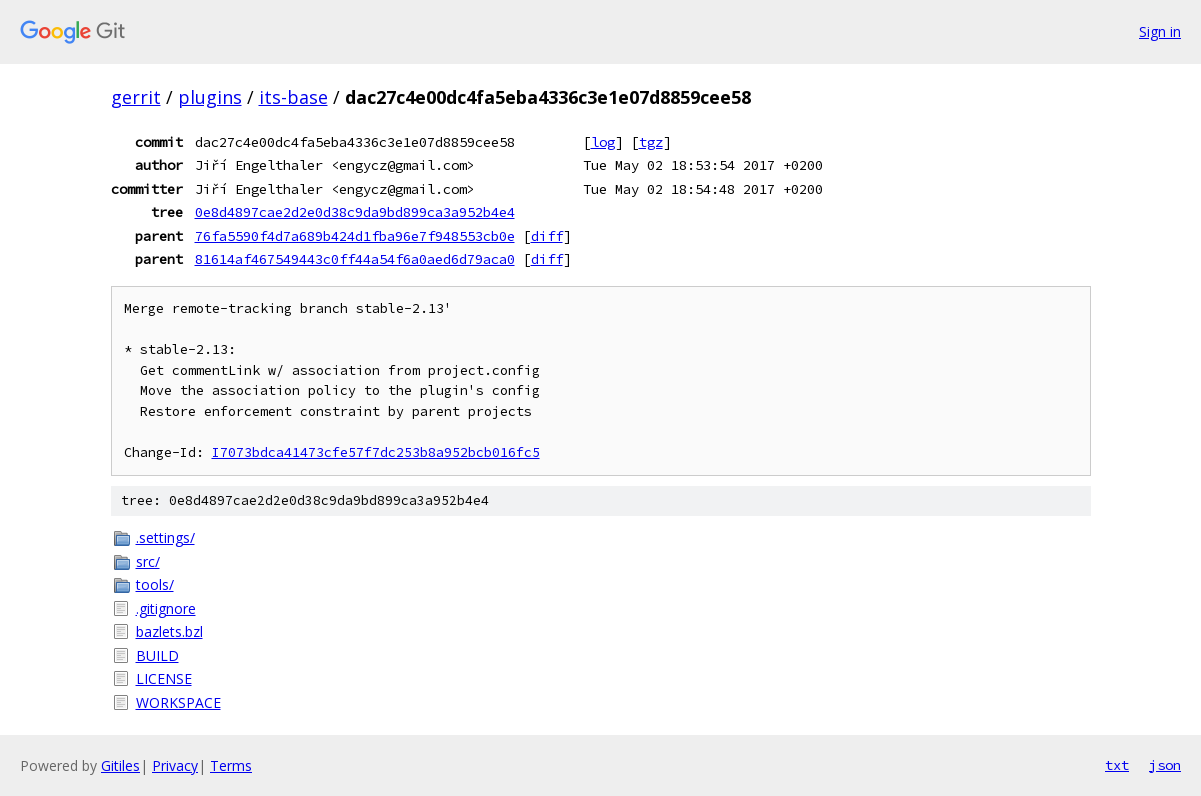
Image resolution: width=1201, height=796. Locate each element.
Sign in (1160, 31)
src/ (148, 561)
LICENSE (164, 678)
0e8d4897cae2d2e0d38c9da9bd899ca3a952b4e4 (355, 212)
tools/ (155, 584)
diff (547, 236)
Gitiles (120, 765)
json (1165, 765)
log (603, 142)
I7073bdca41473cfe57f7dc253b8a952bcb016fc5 (376, 452)
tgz (651, 142)
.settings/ (165, 537)
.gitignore (166, 608)
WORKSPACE (178, 702)
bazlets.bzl (169, 631)
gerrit (136, 97)
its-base (293, 97)
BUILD (157, 655)
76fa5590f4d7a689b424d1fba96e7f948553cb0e (355, 236)
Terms (231, 765)
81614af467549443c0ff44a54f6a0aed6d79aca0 (355, 259)
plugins (210, 97)
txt (1117, 765)
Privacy (175, 765)
